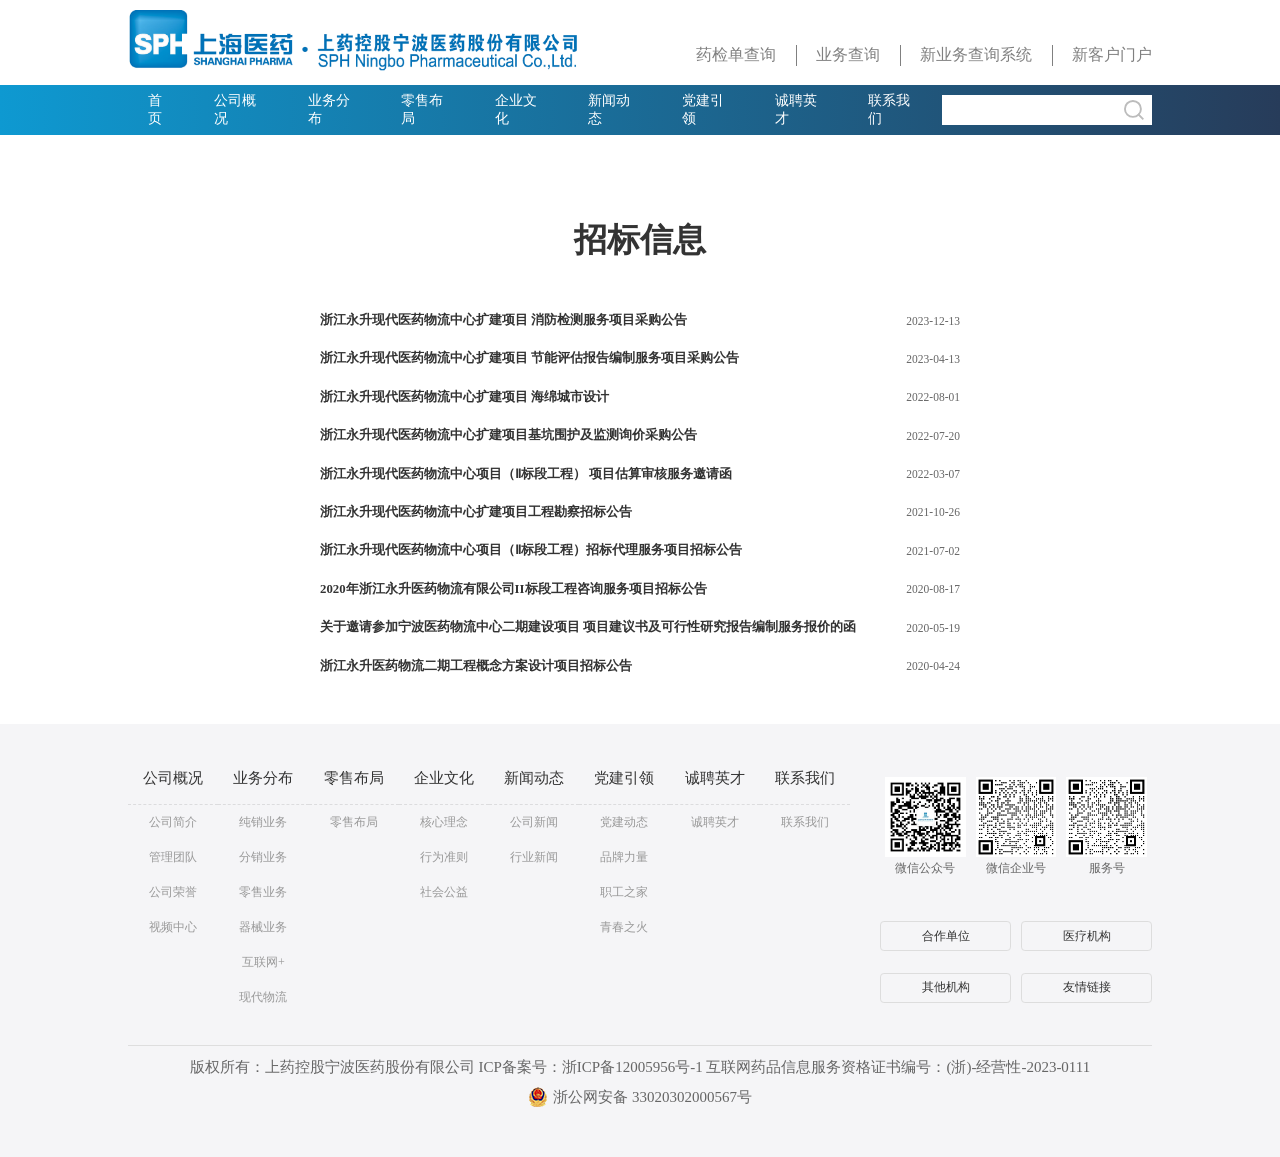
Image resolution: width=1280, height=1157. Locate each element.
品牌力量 (624, 857)
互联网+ (263, 962)
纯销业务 (263, 822)
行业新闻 (534, 857)
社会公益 (444, 892)
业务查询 (848, 54)
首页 (155, 109)
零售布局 (422, 109)
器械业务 (263, 927)
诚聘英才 (796, 109)
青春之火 (624, 927)
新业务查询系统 (976, 54)
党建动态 (624, 822)
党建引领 (703, 109)
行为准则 (444, 857)
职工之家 (624, 892)
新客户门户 (1112, 54)
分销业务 (263, 857)
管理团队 (173, 857)
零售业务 (263, 892)
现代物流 (263, 997)
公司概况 (235, 109)
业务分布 (329, 109)
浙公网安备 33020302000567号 (640, 1097)
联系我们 (889, 109)
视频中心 (173, 927)
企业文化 (516, 109)
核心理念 (444, 822)
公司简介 (173, 822)
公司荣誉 (173, 892)
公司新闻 (534, 822)
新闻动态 (609, 109)
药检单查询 (736, 54)
